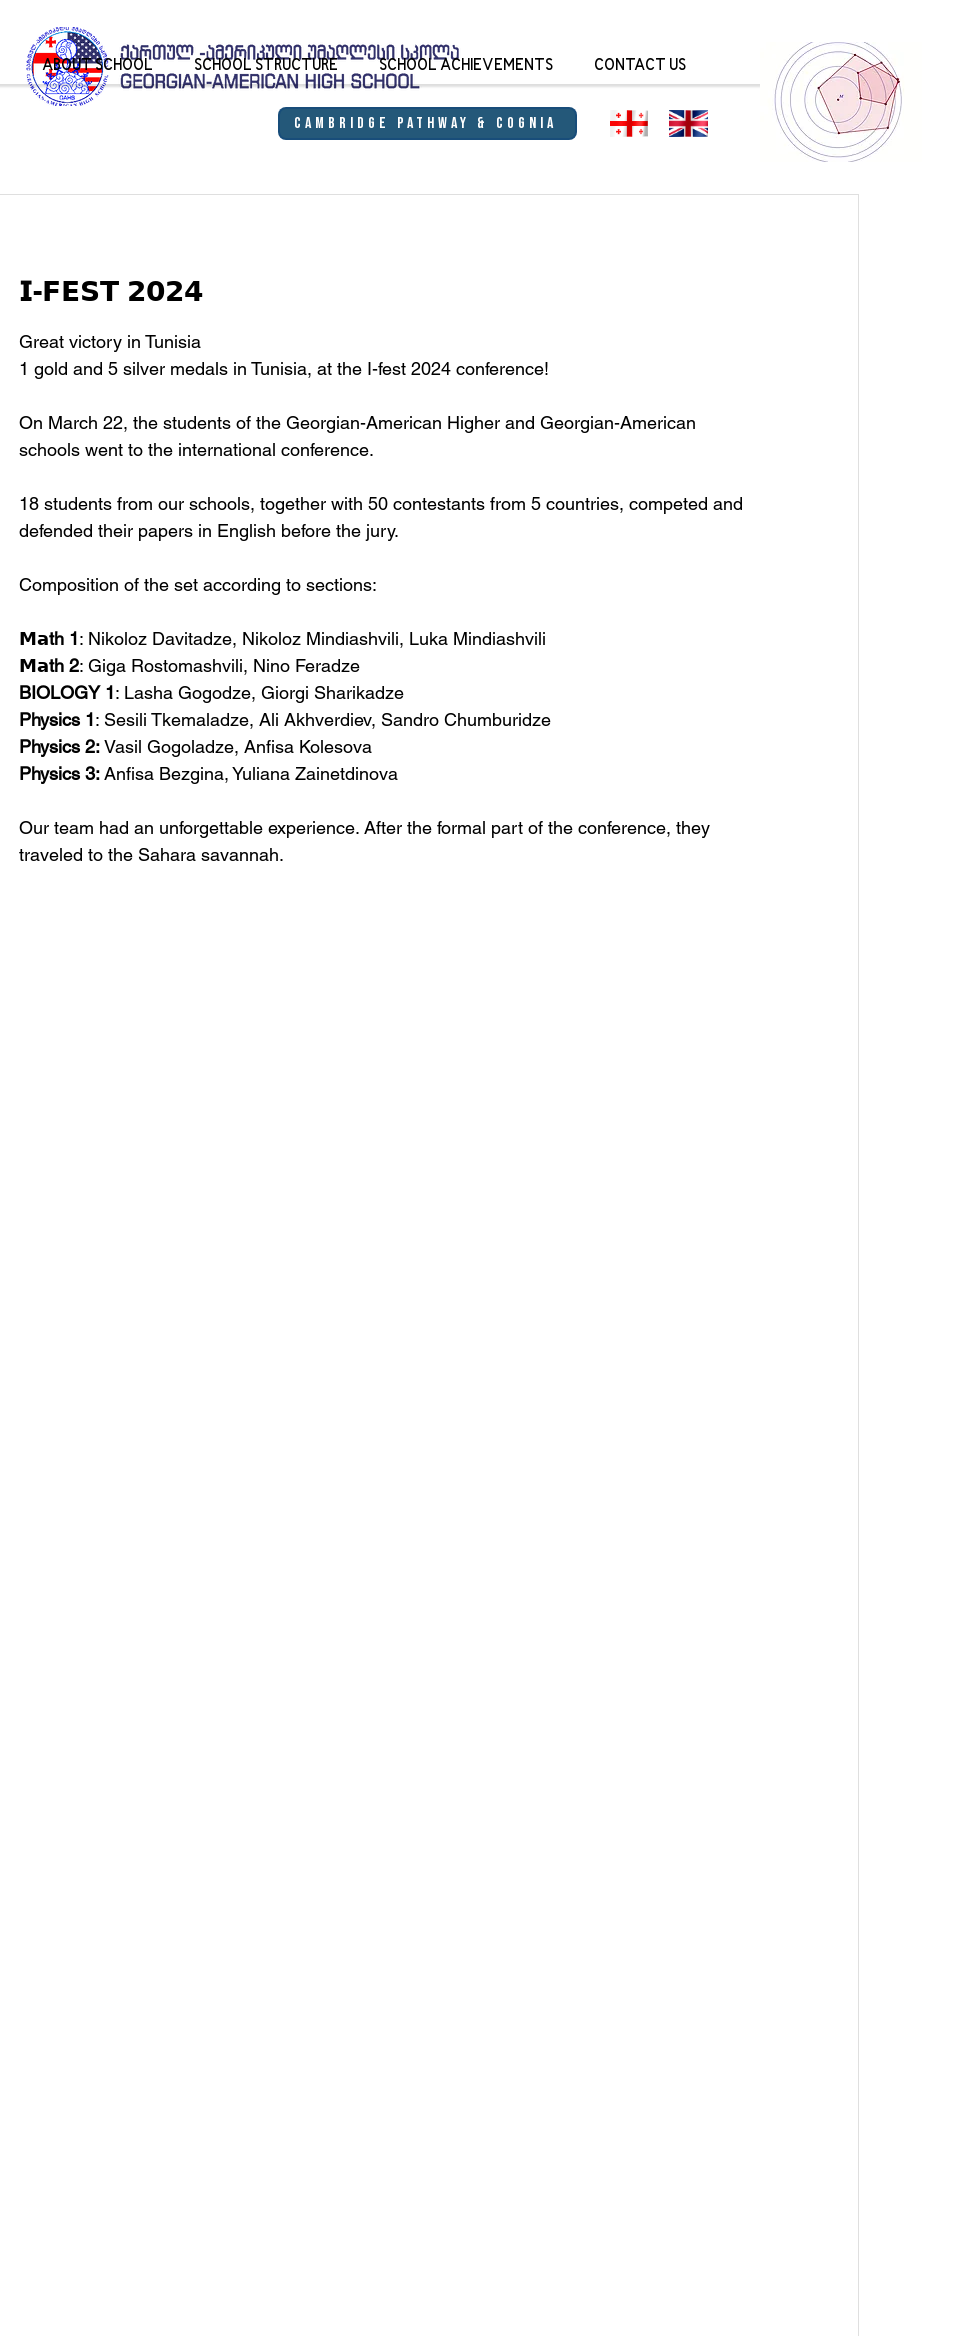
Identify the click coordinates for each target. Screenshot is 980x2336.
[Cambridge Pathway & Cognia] (427, 123)
